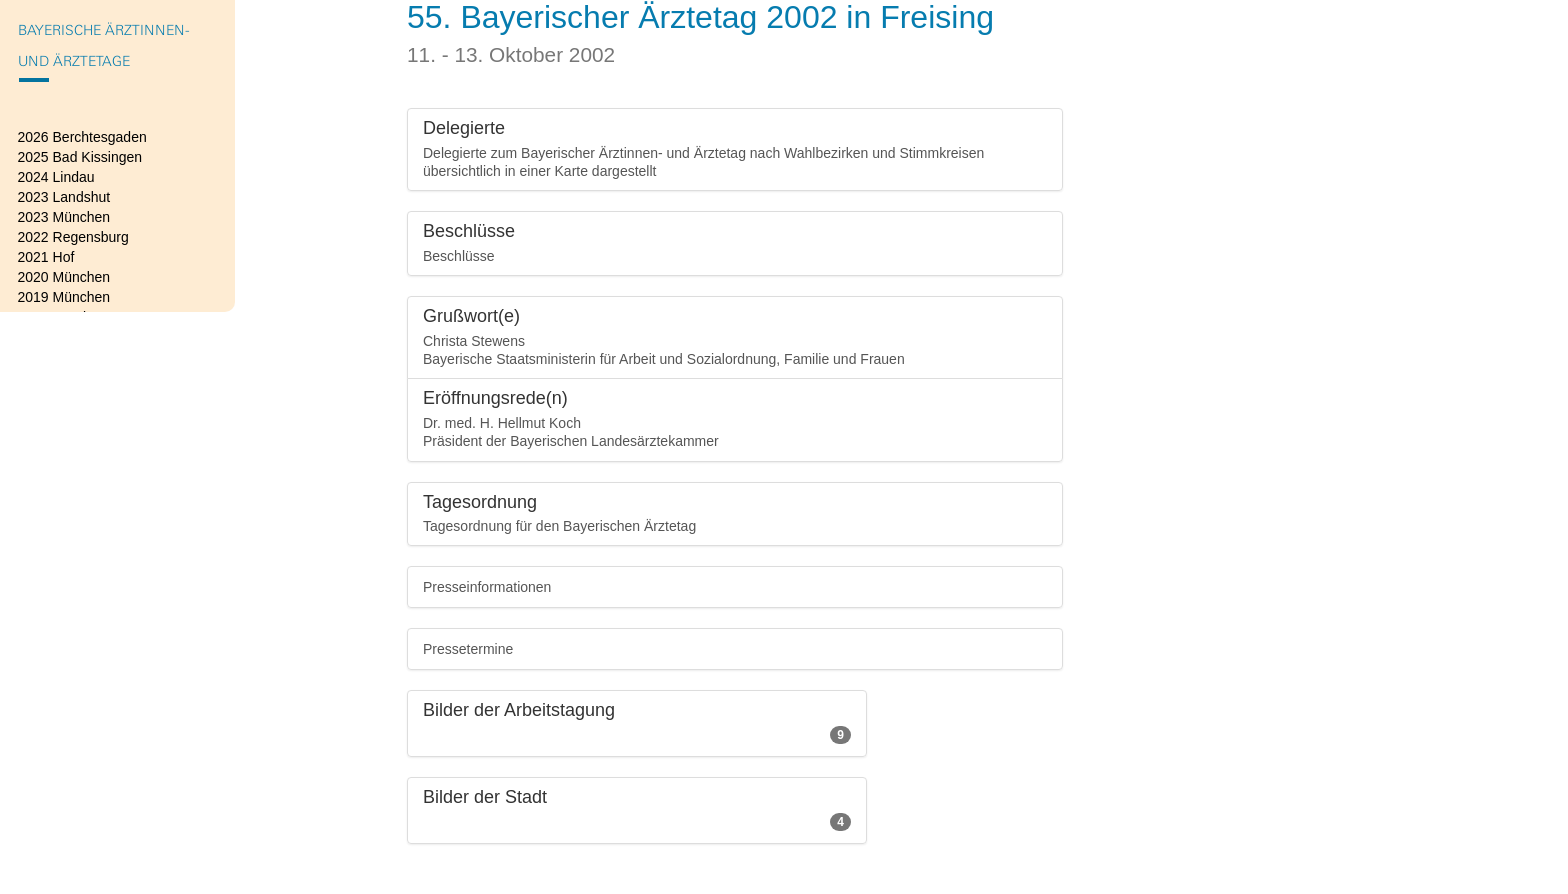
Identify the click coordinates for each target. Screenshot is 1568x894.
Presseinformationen (487, 587)
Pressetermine (468, 649)
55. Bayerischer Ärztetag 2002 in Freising (700, 17)
